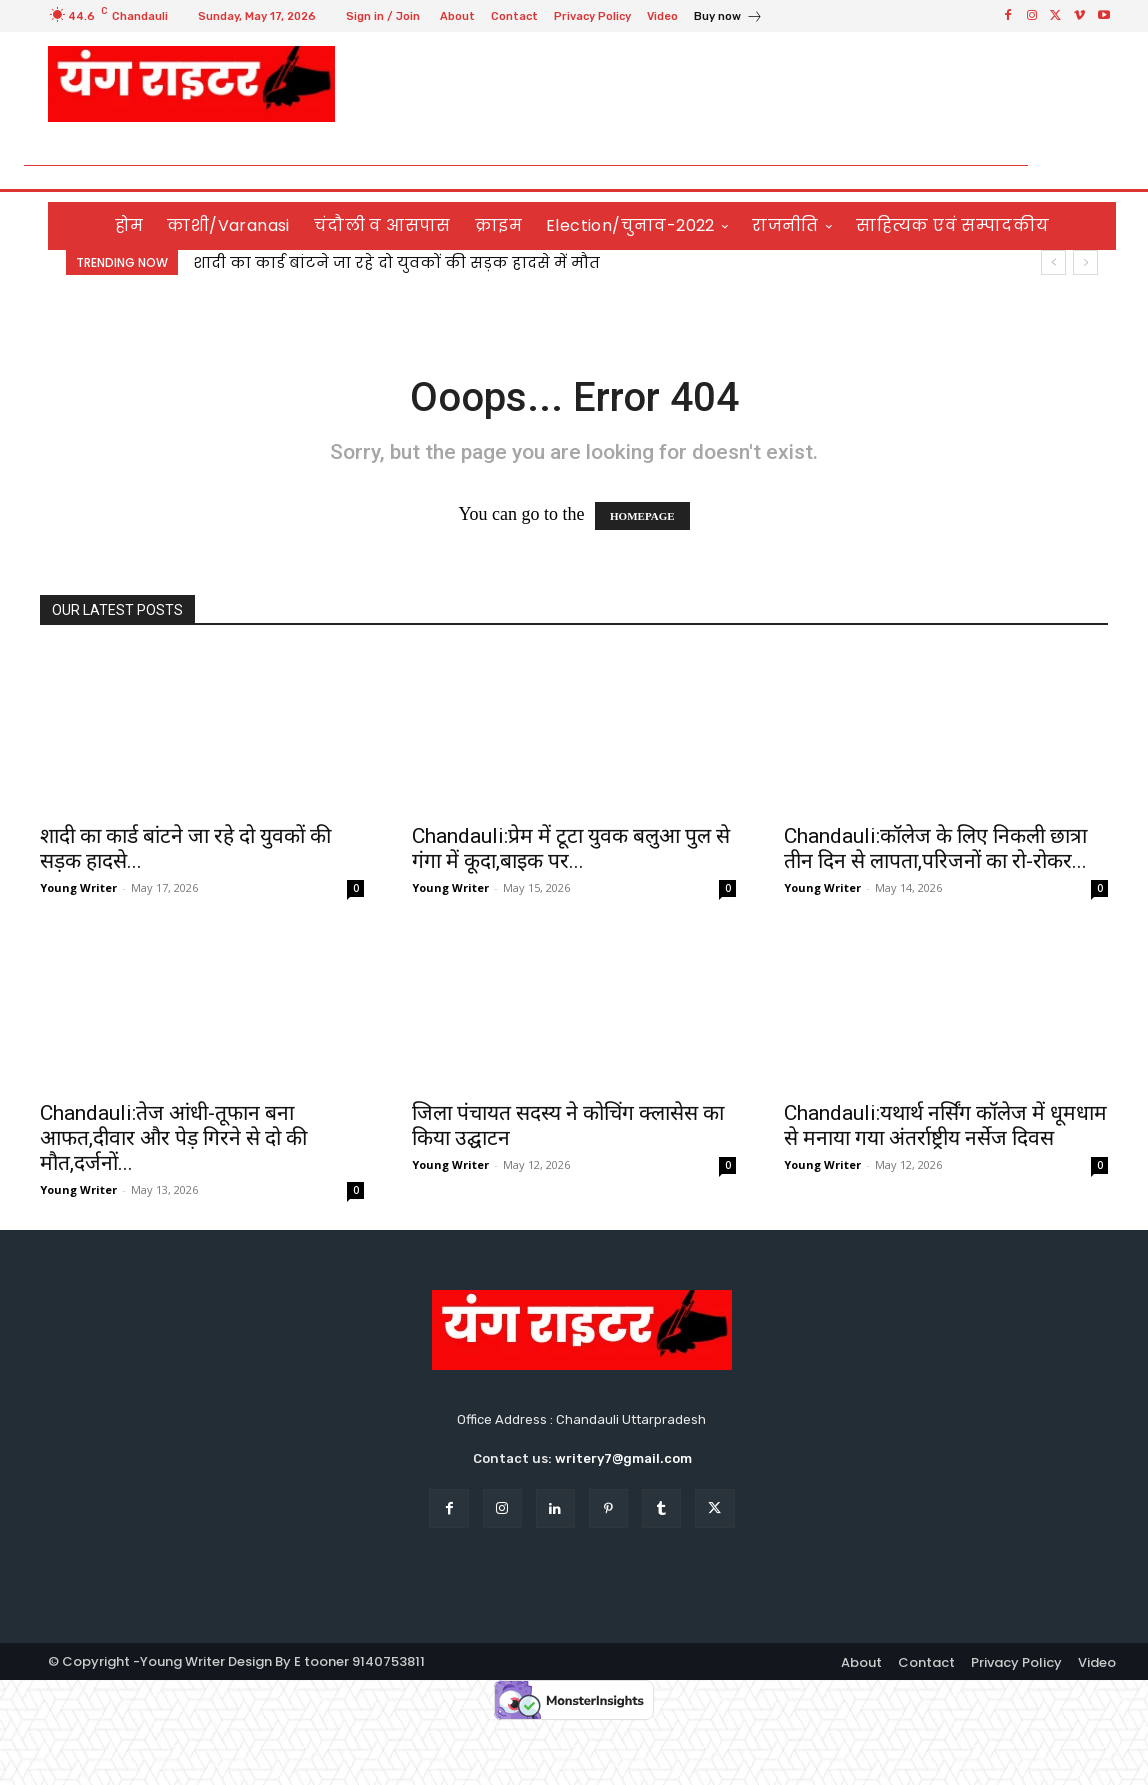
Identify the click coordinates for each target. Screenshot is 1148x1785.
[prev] (1053, 262)
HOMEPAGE (642, 516)
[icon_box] (728, 18)
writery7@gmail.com (623, 1458)
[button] (1092, 165)
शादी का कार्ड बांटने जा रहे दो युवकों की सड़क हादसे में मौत (396, 262)
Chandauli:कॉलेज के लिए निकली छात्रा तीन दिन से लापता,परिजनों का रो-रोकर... (935, 848)
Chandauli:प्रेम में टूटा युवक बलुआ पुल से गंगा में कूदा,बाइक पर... (571, 848)
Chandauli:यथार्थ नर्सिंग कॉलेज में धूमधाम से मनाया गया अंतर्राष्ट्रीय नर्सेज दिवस (945, 1125)
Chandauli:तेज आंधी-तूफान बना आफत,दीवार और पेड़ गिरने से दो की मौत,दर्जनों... (173, 1138)
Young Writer (78, 887)
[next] (1085, 262)
